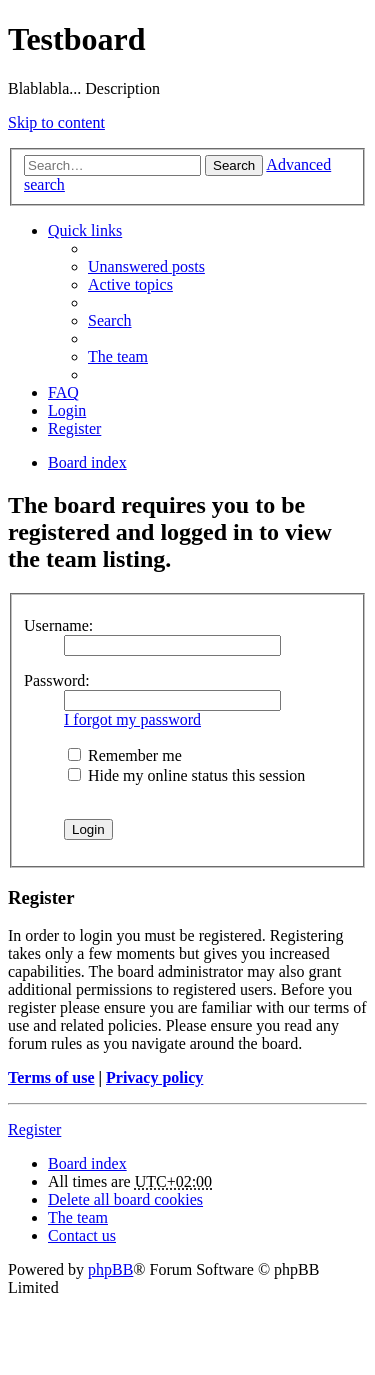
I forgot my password (132, 719)
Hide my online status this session (186, 775)
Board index (87, 1163)
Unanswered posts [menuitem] (146, 266)
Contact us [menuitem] (82, 1235)
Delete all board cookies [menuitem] (125, 1199)
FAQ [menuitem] (63, 392)
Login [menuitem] (67, 410)
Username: (58, 625)
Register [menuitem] (74, 428)
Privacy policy (154, 1077)
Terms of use (51, 1077)
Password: (57, 680)
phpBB (110, 1269)
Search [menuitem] (110, 320)
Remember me (125, 755)
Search (234, 165)
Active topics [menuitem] (130, 284)
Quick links (85, 230)
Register (34, 1129)
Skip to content (56, 122)
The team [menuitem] (118, 356)
